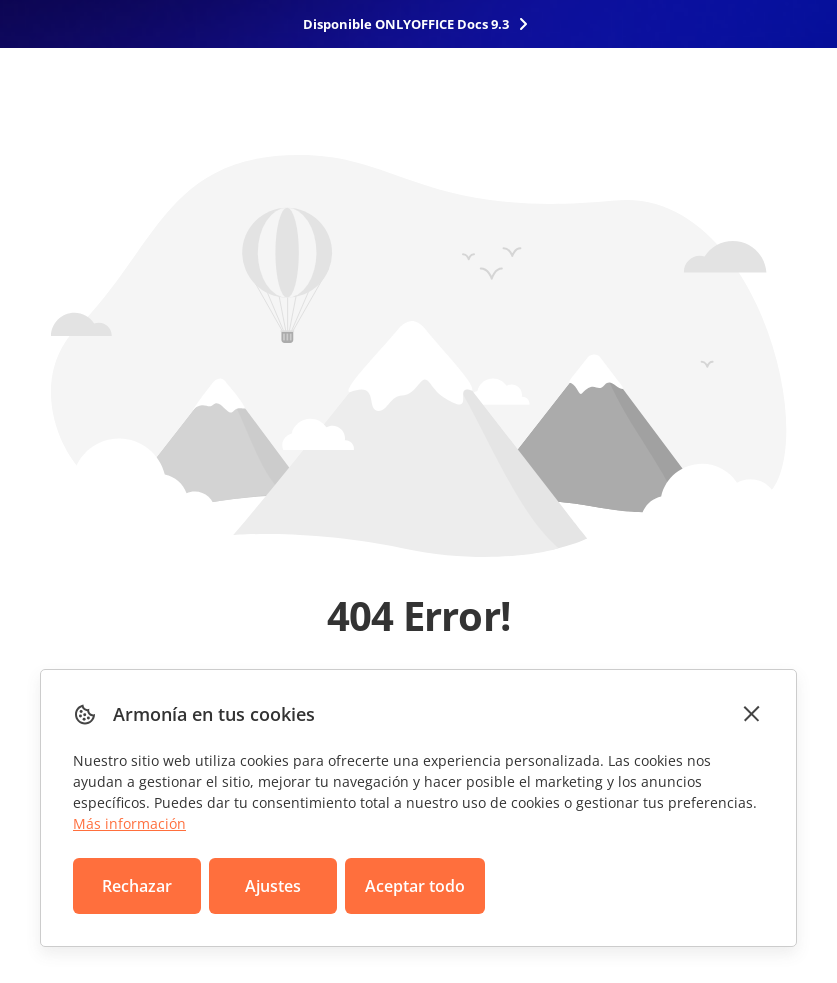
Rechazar (137, 886)
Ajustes (273, 886)
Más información (129, 823)
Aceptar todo (415, 886)
